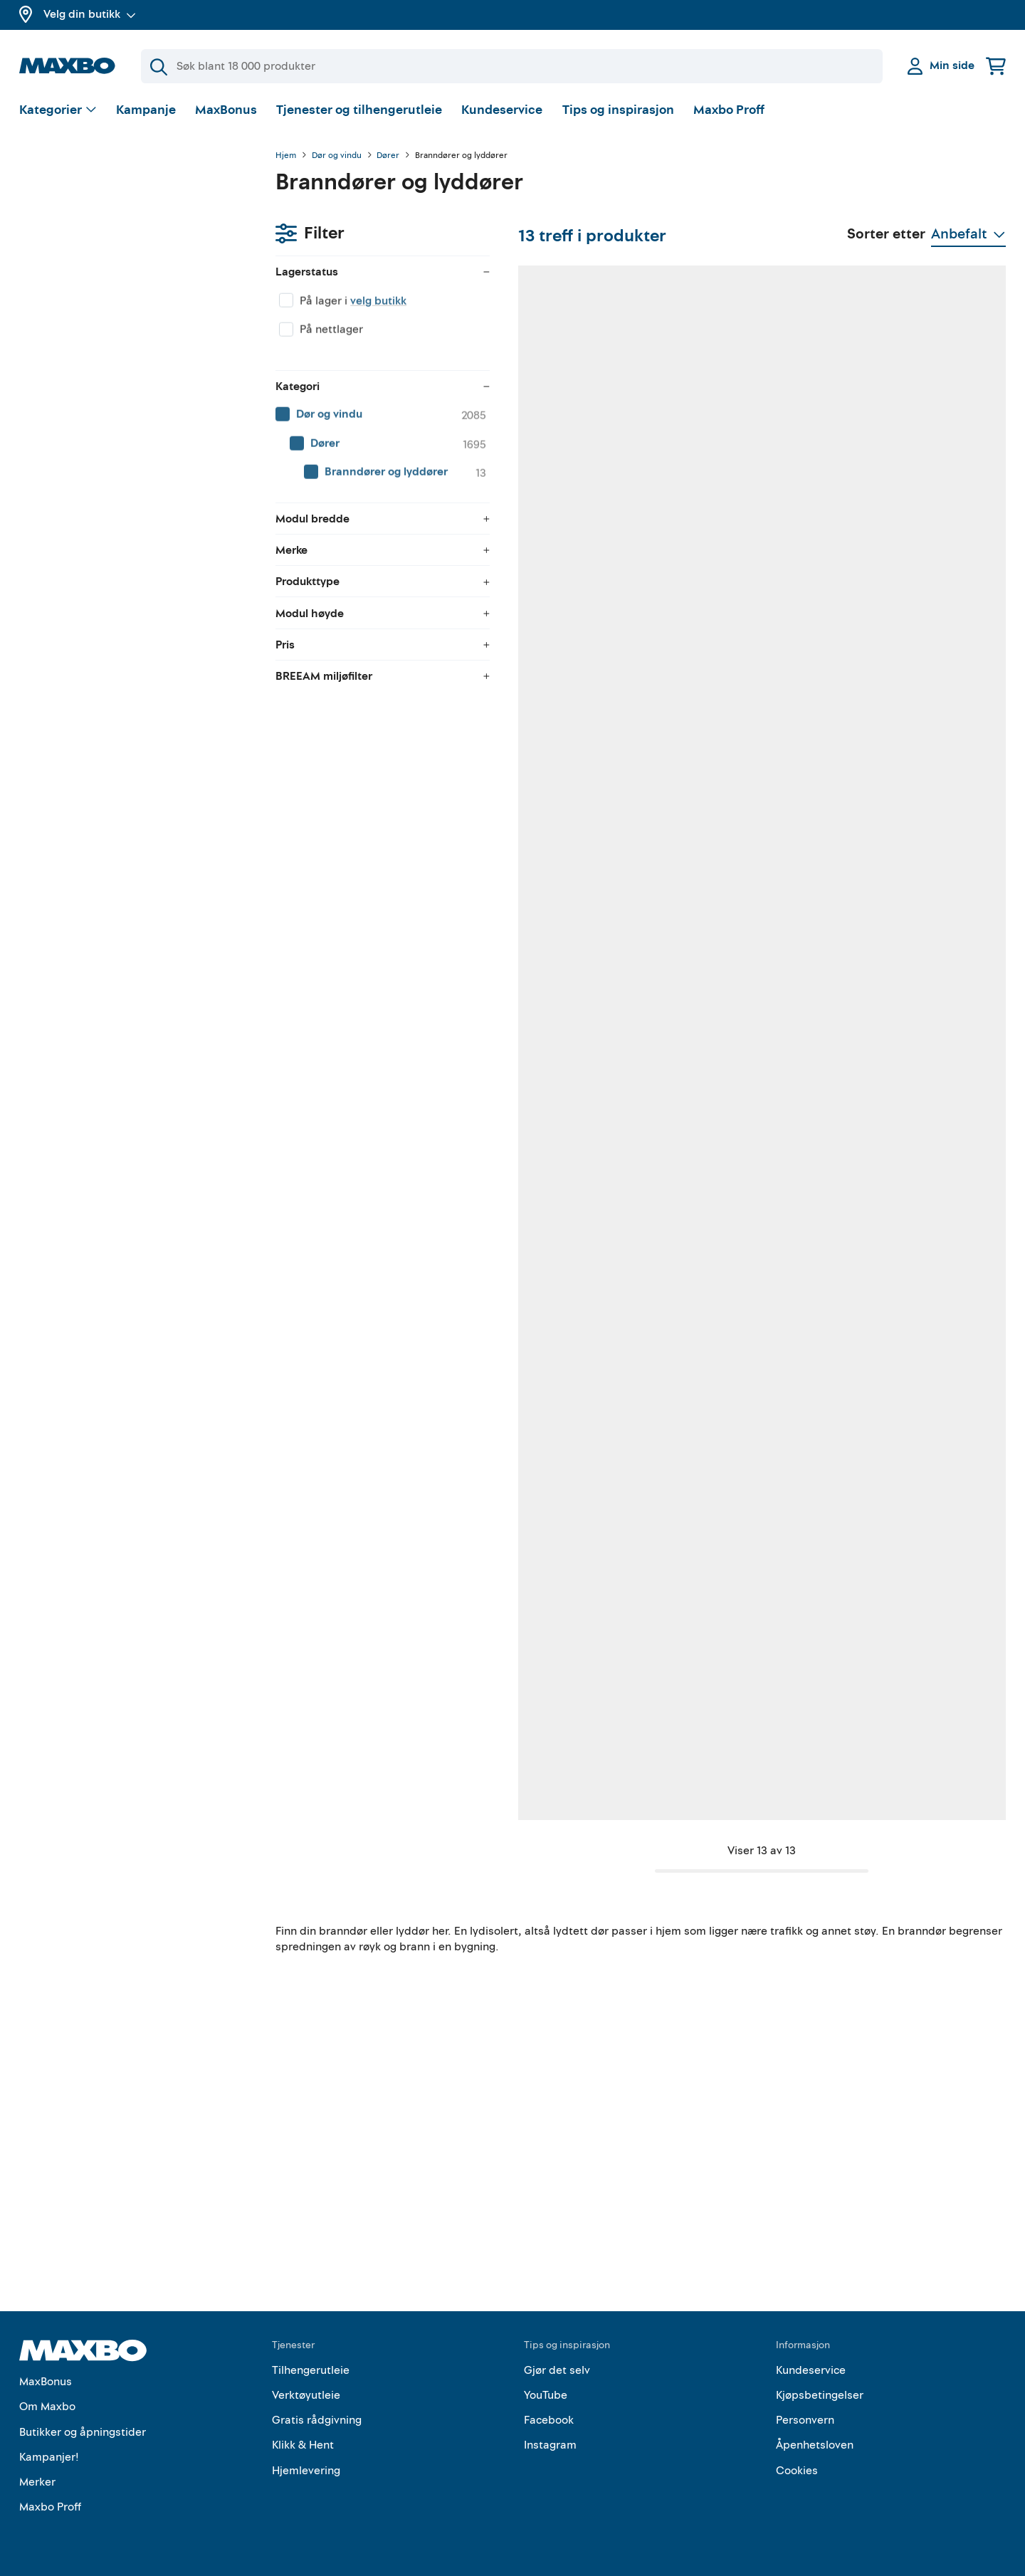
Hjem (285, 156)
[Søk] (512, 66)
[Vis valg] (58, 110)
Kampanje (146, 110)
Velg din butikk (89, 14)
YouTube (545, 2396)
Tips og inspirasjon (618, 110)
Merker (37, 2482)
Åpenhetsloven (814, 2446)
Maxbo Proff (728, 110)
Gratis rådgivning (317, 2421)
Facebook (549, 2421)
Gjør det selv (557, 2370)
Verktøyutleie (306, 2396)
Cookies (797, 2470)
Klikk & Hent (303, 2446)
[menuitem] (133, 345)
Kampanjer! (49, 2457)
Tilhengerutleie (310, 2370)
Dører (388, 156)
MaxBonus (226, 110)
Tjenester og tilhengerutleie (359, 110)
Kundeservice (501, 110)
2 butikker (729, 643)
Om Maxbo (47, 2407)
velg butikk (122, 231)
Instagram (550, 2446)
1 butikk (366, 643)
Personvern (805, 2421)
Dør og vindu (337, 156)
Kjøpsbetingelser (819, 2396)
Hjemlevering (306, 2470)
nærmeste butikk (550, 1093)
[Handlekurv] (996, 65)
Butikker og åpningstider (82, 2432)
